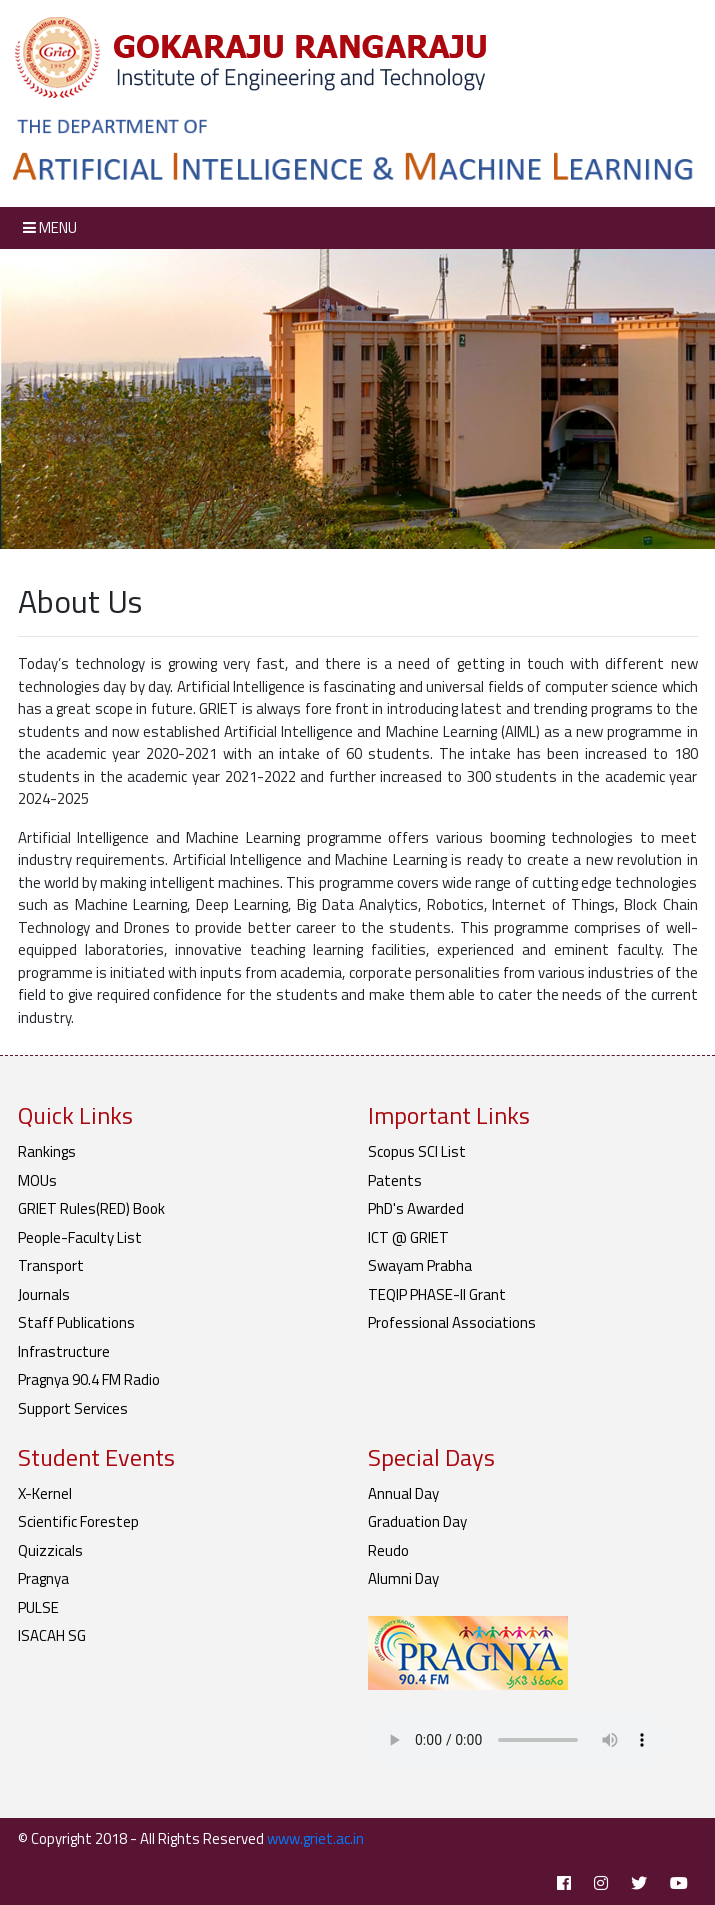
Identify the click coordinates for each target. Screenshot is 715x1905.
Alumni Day (403, 1578)
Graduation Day (417, 1521)
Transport (51, 1265)
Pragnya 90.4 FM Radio (89, 1379)
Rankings (47, 1151)
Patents (395, 1180)
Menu (50, 227)
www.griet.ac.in (315, 1838)
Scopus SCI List (417, 1151)
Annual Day (403, 1493)
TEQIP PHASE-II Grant (437, 1294)
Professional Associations (452, 1322)
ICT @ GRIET (408, 1237)
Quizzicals (50, 1550)
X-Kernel (45, 1493)
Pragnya (43, 1578)
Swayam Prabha (420, 1265)
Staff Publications (76, 1322)
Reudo (388, 1550)
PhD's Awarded (416, 1208)
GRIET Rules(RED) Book (91, 1208)
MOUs (37, 1180)
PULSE (38, 1607)
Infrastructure (64, 1351)
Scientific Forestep (78, 1521)
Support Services (73, 1408)
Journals (44, 1294)
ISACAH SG (52, 1635)
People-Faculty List (80, 1237)
